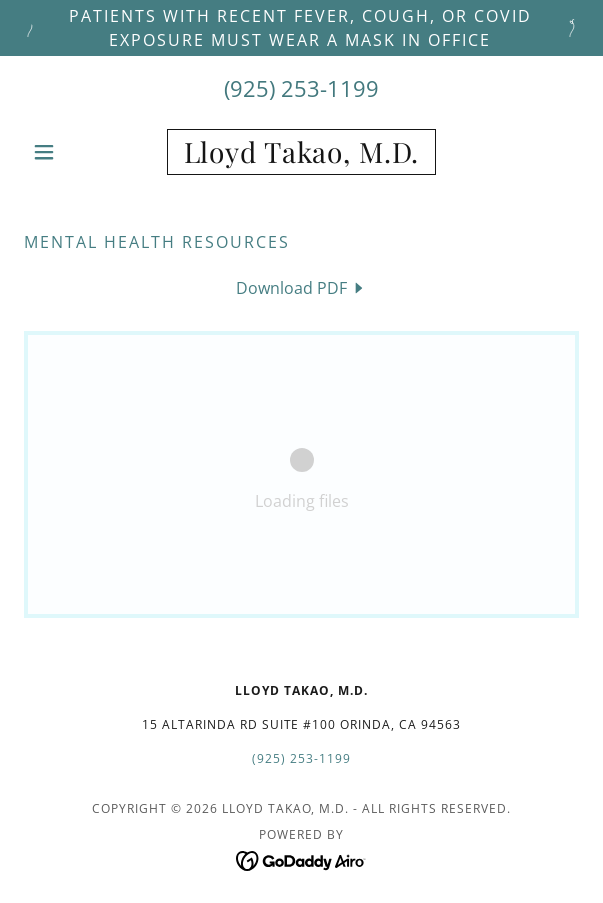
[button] (65, 152)
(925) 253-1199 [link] (301, 88)
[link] (301, 152)
